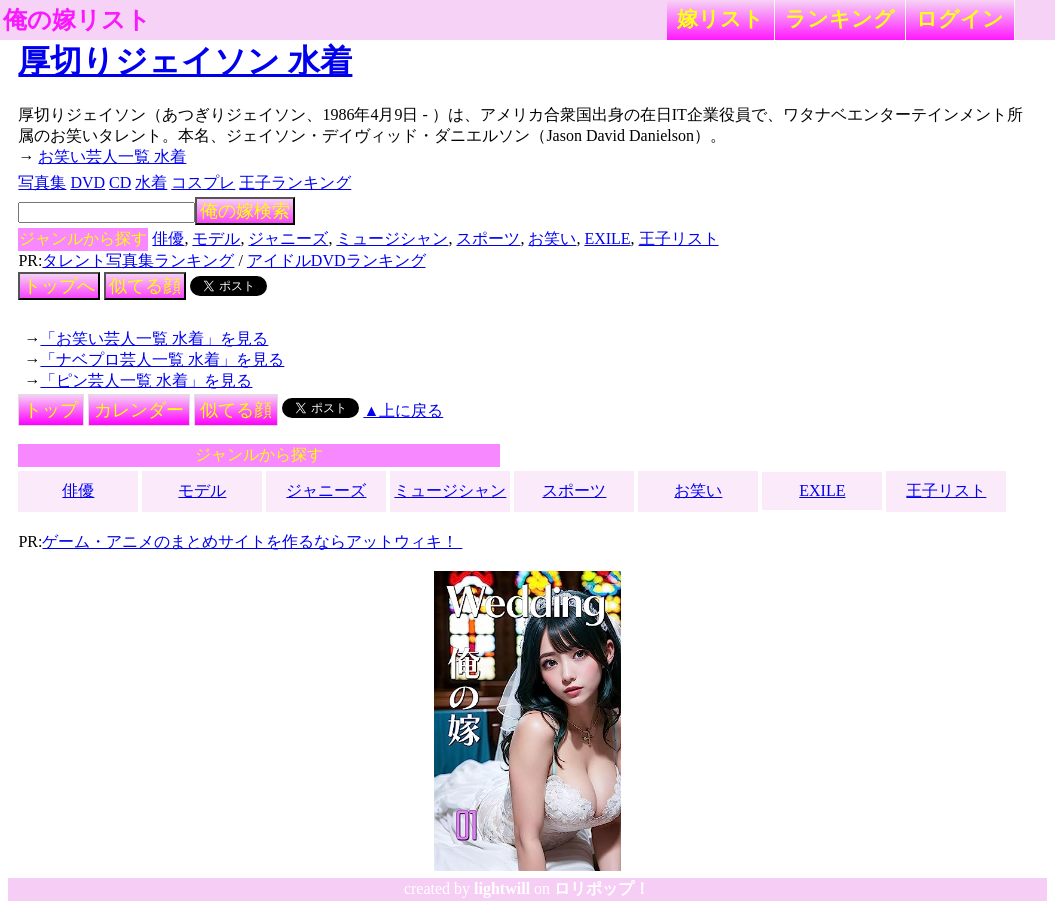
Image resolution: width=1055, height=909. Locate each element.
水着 (151, 182)
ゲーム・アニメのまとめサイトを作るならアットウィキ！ (252, 541)
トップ (51, 410)
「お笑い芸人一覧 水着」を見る (154, 338)
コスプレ (203, 182)
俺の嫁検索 (245, 211)
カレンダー (139, 410)
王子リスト (679, 238)
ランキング (840, 18)
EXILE (607, 238)
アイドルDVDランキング (336, 260)
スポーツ (488, 238)
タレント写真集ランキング (138, 260)
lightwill (502, 888)
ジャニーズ (288, 238)
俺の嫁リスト (77, 20)
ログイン (960, 18)
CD (120, 182)
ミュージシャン (392, 238)
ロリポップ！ (602, 888)
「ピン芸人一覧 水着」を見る (146, 380)
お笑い (552, 238)
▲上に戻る (403, 410)
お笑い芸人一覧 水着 (112, 156)
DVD (87, 182)
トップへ (59, 286)
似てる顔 (145, 286)
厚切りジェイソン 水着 (185, 61)
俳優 (168, 238)
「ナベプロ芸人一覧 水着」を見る (162, 359)
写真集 (42, 182)
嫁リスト (720, 18)
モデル (216, 238)
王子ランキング (295, 182)
